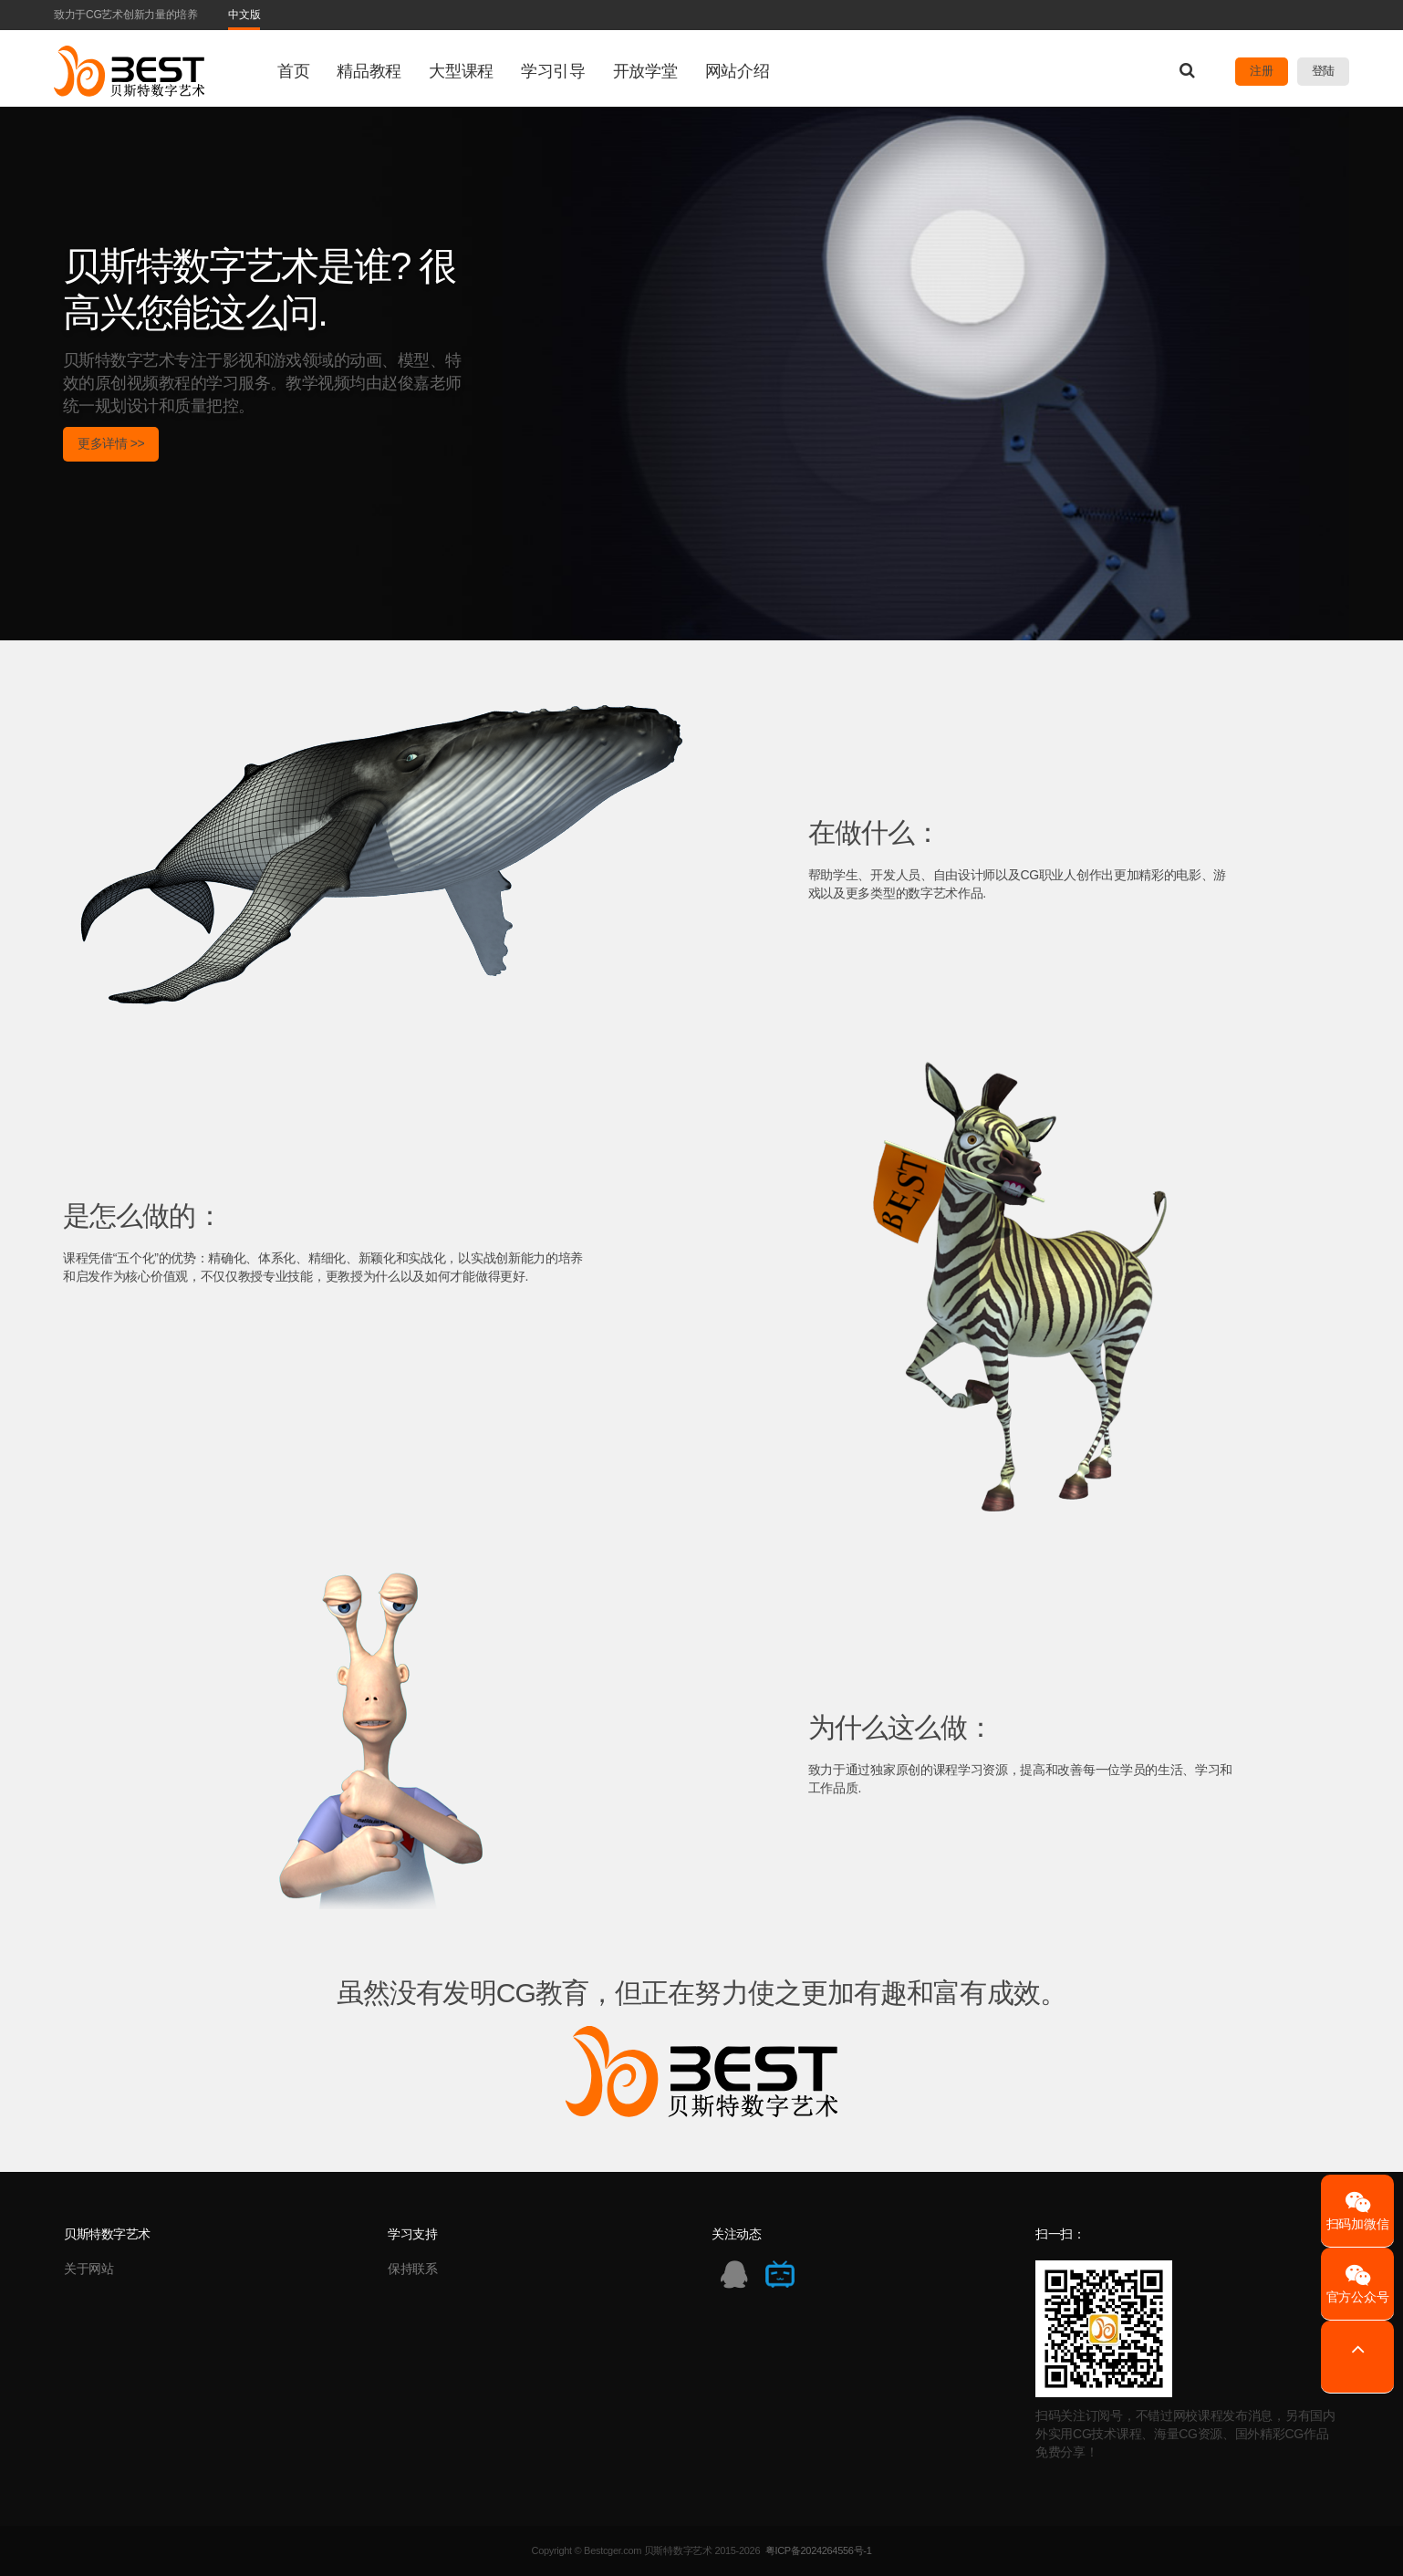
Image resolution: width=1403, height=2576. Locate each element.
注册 (1261, 71)
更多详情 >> (111, 443)
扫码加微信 (1357, 2211)
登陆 (1323, 71)
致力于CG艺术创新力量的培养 (126, 14)
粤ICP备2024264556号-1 (818, 2550)
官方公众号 (1357, 2284)
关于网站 (89, 2268)
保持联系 (413, 2268)
